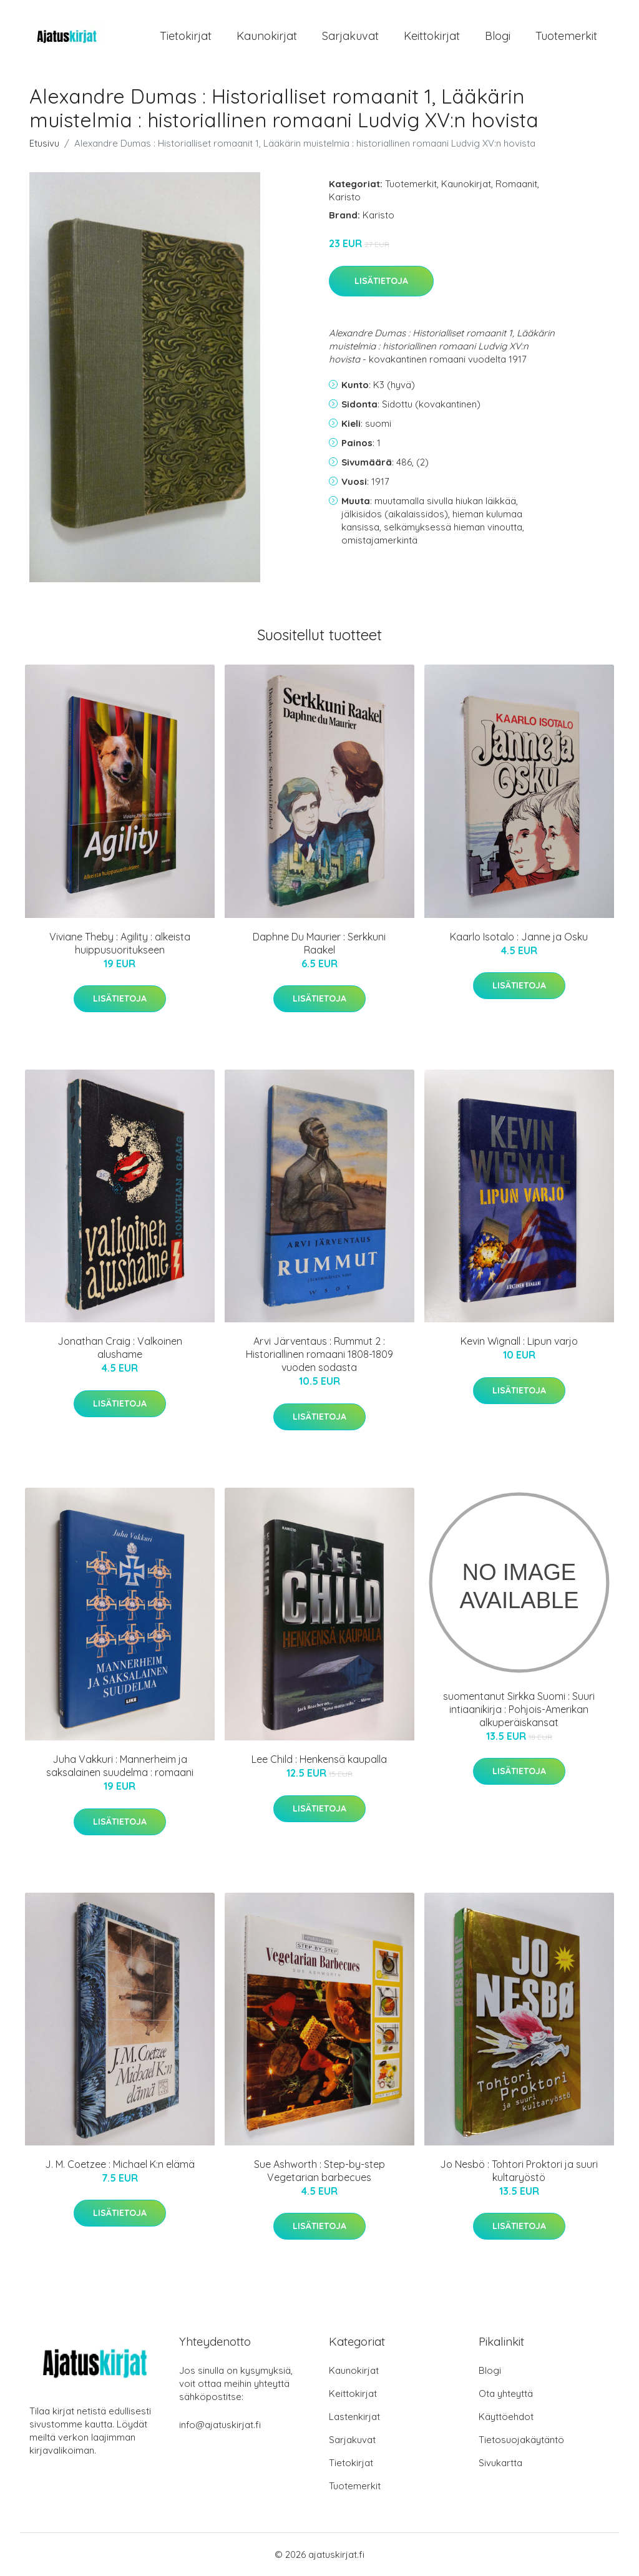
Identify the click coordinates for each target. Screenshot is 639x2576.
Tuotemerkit (566, 36)
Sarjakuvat (350, 36)
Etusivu (44, 143)
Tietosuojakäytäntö (521, 2440)
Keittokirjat (432, 36)
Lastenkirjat (354, 2416)
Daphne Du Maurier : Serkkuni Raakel (319, 943)
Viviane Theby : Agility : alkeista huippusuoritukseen (119, 943)
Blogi (497, 36)
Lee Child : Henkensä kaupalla (319, 1759)
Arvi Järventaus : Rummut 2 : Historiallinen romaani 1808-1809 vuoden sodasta (319, 1354)
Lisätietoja (381, 280)
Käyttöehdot (506, 2416)
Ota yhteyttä (506, 2393)
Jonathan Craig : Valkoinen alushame (119, 1347)
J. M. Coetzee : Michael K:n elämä (120, 2164)
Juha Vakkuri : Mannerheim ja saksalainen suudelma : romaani (119, 1765)
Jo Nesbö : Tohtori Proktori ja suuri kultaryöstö (519, 2170)
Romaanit (516, 184)
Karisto (345, 197)
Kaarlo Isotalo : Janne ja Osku (519, 936)
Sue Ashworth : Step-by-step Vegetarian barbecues (319, 2170)
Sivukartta (500, 2463)
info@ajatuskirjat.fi (220, 2425)
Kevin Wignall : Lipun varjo (519, 1341)
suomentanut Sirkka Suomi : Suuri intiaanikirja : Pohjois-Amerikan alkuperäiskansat (519, 1709)
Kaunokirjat (267, 36)
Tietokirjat (186, 36)
